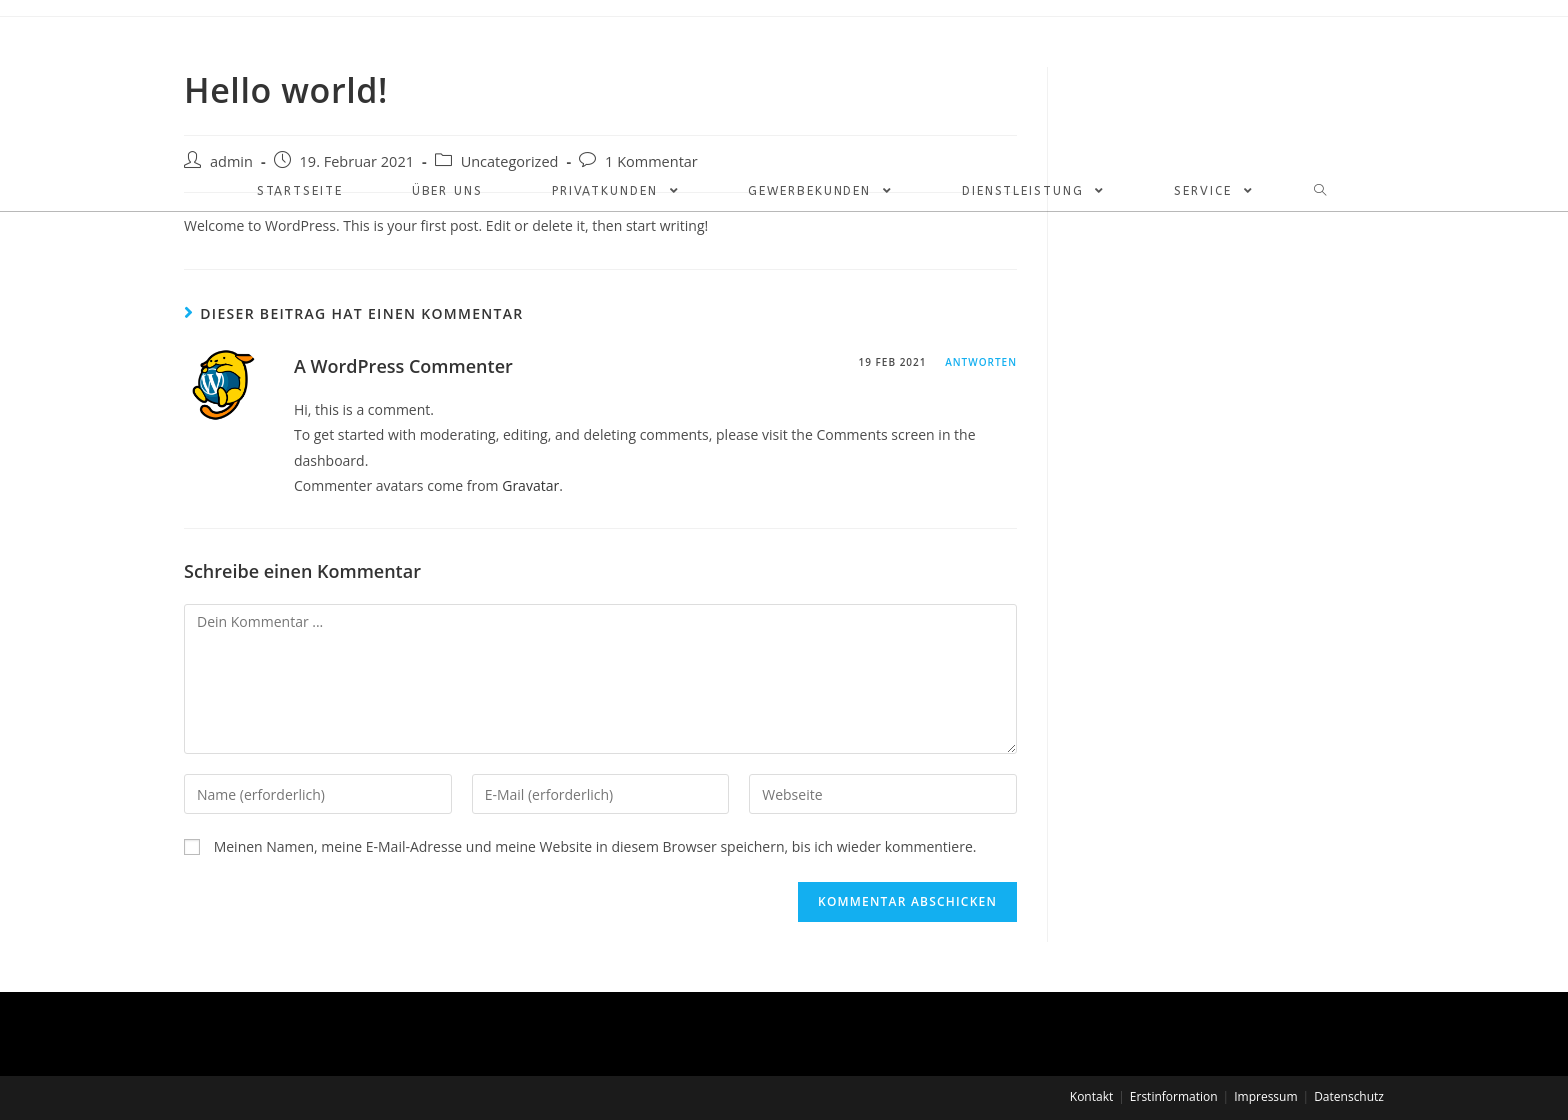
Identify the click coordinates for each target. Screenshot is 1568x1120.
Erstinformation (1174, 1096)
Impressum (1265, 1096)
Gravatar (530, 485)
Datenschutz (1349, 1096)
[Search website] (1316, 191)
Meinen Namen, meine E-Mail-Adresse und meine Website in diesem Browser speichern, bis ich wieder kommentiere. (595, 846)
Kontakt (1091, 1096)
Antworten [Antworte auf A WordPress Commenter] (981, 362)
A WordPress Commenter (403, 366)
